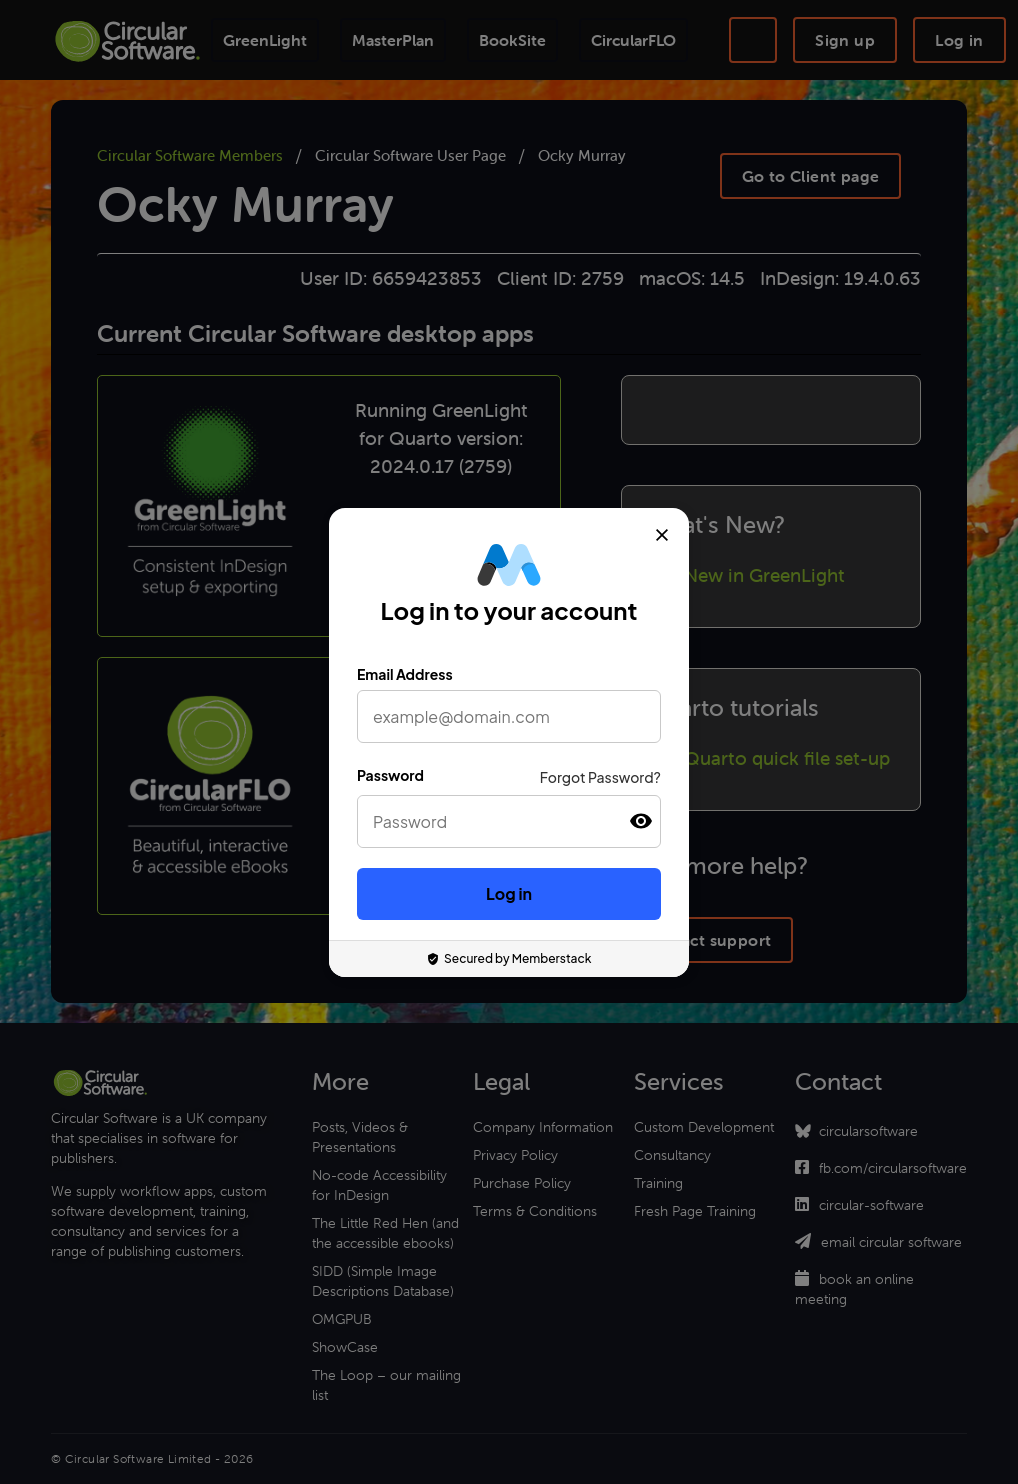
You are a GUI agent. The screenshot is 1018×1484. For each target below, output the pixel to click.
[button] (641, 821)
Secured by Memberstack (509, 958)
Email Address (405, 674)
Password (390, 775)
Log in (509, 893)
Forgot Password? (600, 777)
